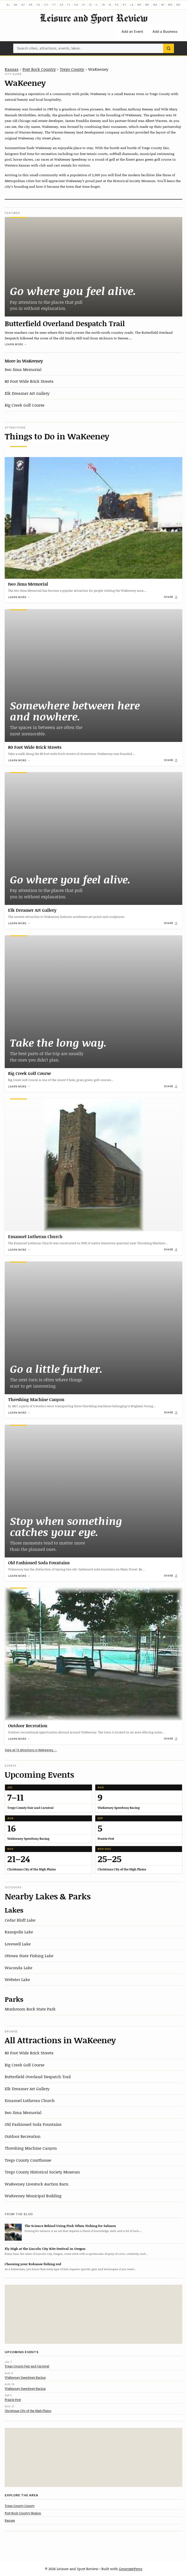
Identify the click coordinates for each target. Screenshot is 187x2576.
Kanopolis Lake (19, 1932)
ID (90, 4)
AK (16, 4)
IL (97, 4)
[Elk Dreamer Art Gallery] (93, 838)
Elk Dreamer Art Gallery (27, 393)
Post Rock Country (39, 69)
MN (170, 4)
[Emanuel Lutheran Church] (93, 1165)
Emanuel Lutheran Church (35, 1236)
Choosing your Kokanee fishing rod (33, 2263)
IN (103, 4)
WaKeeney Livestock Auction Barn (36, 2184)
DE (62, 4)
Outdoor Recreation (27, 1726)
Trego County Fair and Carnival (27, 2366)
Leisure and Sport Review (94, 17)
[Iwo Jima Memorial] (93, 512)
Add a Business (165, 31)
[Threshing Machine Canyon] (93, 1327)
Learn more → (16, 344)
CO (46, 4)
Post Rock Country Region (23, 2513)
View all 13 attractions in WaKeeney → (31, 1750)
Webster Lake (17, 1979)
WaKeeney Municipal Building (33, 2195)
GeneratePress (130, 2568)
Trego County (72, 69)
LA (132, 4)
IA (110, 4)
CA (38, 4)
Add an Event (132, 31)
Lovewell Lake (18, 1944)
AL (8, 4)
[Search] (168, 48)
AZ (23, 4)
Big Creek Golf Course (24, 405)
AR (31, 4)
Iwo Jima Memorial (23, 369)
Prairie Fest (13, 2399)
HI (83, 4)
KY (124, 4)
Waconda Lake (18, 1967)
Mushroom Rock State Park (30, 2009)
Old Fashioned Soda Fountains (39, 1563)
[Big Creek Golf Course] (93, 1001)
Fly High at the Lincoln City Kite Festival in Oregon (45, 2248)
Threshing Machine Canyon (36, 1399)
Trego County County (20, 2506)
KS (117, 4)
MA (155, 4)
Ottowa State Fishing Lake (29, 1955)
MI (163, 4)
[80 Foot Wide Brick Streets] (93, 675)
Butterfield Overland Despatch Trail (65, 323)
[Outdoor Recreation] (93, 1654)
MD (147, 4)
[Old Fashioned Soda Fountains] (93, 1491)
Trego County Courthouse (28, 2160)
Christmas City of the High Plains (28, 2411)
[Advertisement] (93, 2314)
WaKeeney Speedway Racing (25, 2377)
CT (54, 4)
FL (69, 4)
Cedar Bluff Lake (20, 1920)
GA (76, 4)
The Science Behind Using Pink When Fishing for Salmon (70, 2225)
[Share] (171, 597)
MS (178, 4)
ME (139, 4)
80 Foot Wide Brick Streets (29, 381)
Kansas (11, 69)
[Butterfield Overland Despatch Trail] (93, 266)
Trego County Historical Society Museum (42, 2172)
